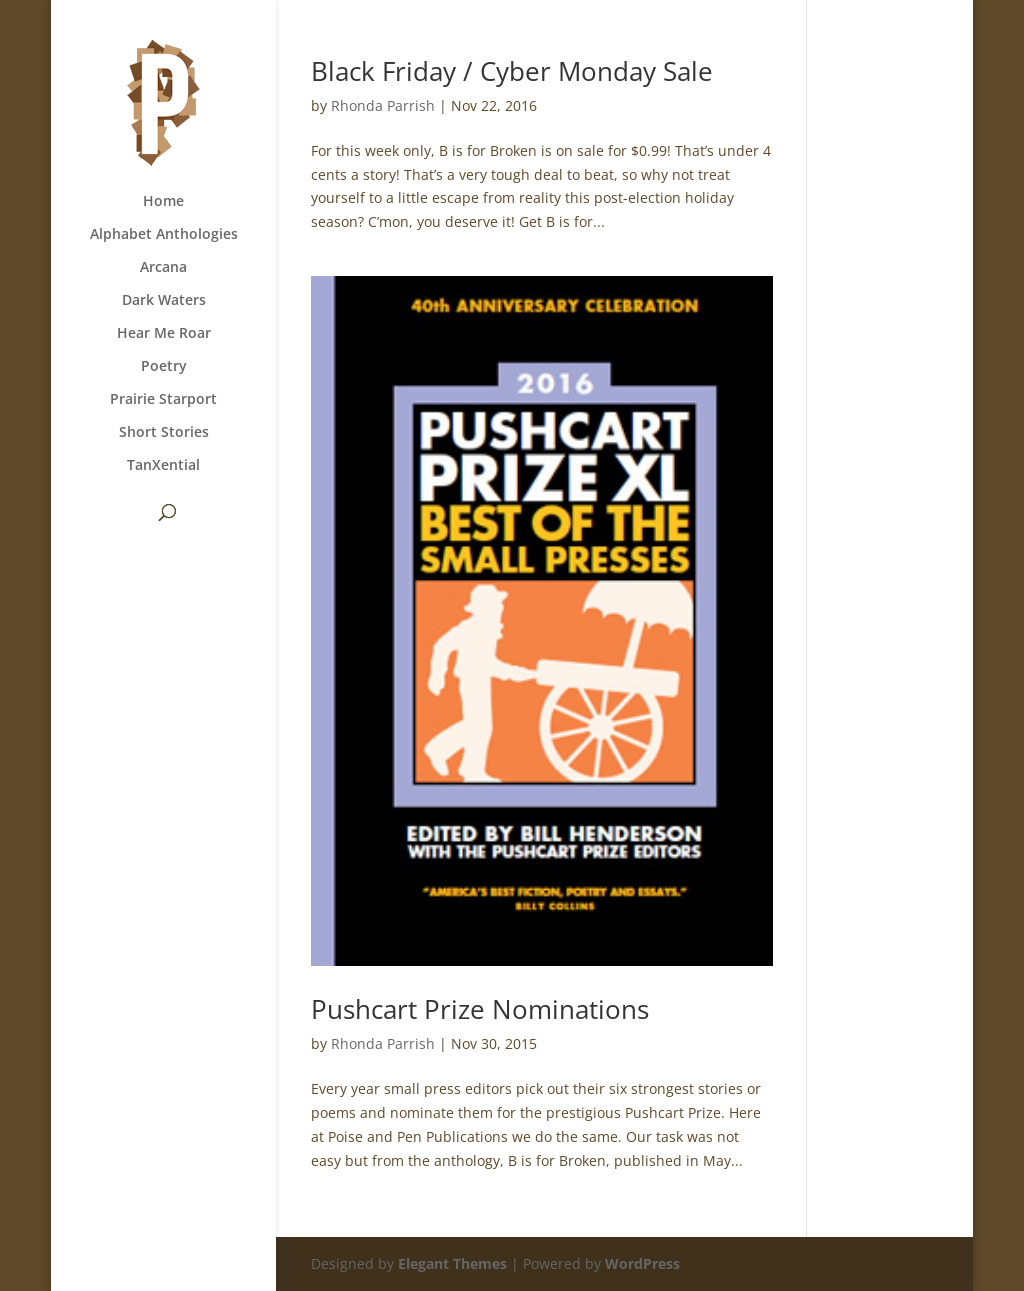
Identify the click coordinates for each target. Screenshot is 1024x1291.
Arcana (163, 268)
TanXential (163, 466)
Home (163, 202)
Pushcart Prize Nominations (480, 1009)
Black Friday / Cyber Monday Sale (512, 71)
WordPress (642, 1263)
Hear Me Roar (164, 334)
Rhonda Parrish (383, 105)
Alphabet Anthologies (164, 235)
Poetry (164, 367)
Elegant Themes (452, 1263)
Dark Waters (164, 301)
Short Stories (164, 433)
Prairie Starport (163, 400)
